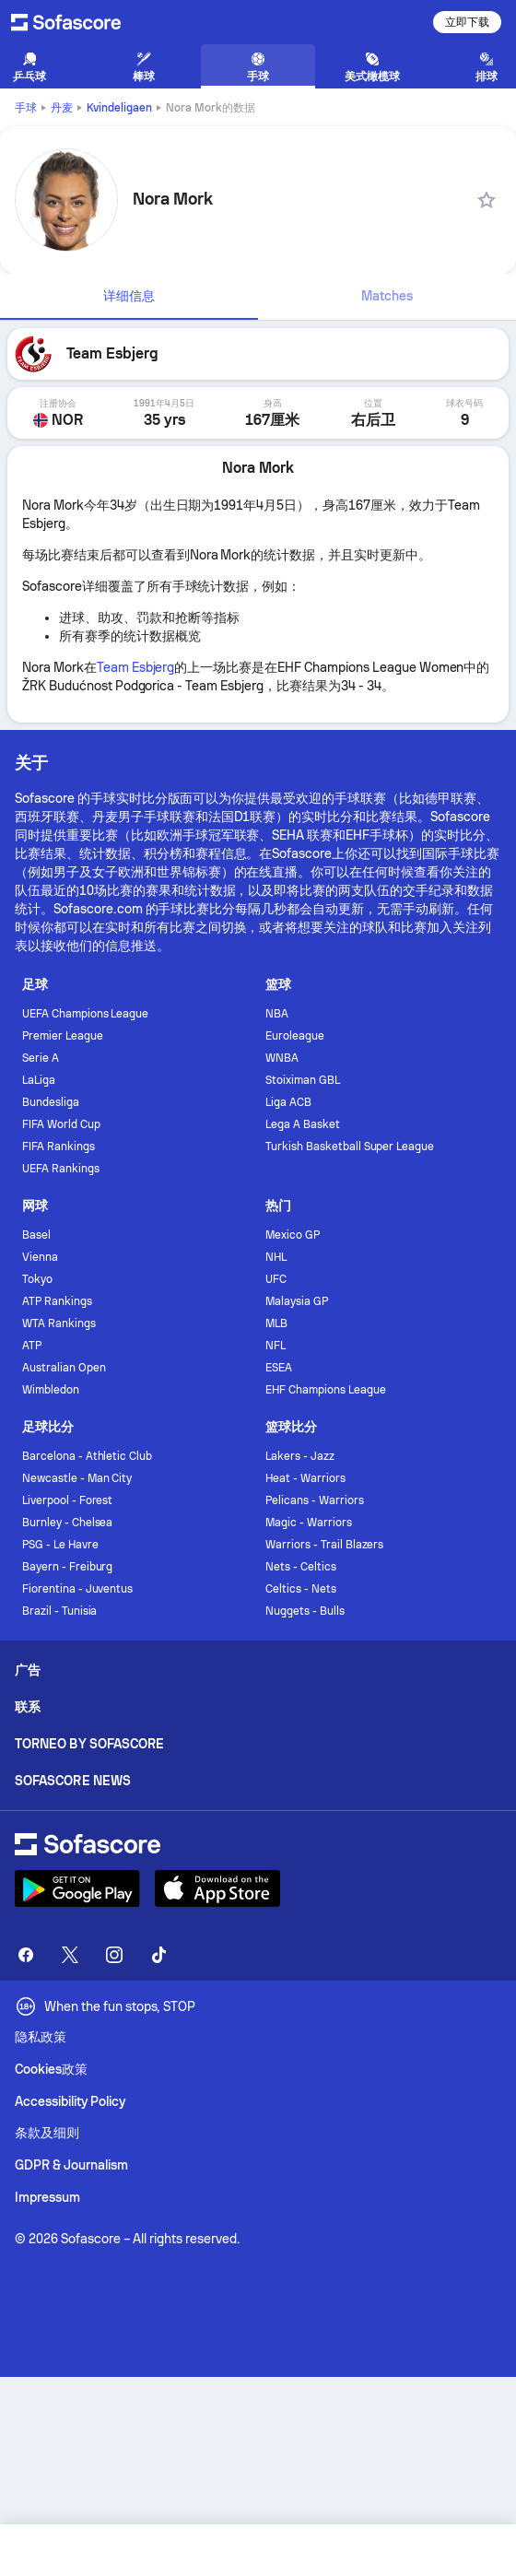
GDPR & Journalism (71, 2165)
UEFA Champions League (85, 1013)
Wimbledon (50, 1389)
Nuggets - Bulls (305, 1611)
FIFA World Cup (61, 1124)
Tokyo (37, 1279)
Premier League (62, 1035)
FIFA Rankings (58, 1146)
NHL (276, 1257)
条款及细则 (47, 2132)
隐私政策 (40, 2036)
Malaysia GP (296, 1301)
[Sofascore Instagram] (114, 1955)
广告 (28, 1670)
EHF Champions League (325, 1389)
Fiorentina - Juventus (78, 1588)
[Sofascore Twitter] (70, 1955)
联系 (28, 1707)
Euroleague (294, 1035)
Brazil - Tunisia (60, 1611)
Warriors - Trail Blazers (324, 1544)
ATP (31, 1345)
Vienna (40, 1257)
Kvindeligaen (119, 107)
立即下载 (467, 22)
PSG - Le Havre (60, 1544)
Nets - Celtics (300, 1566)
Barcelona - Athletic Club (87, 1456)
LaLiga (38, 1080)
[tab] (129, 297)
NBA (276, 1013)
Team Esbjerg (136, 667)
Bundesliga (50, 1102)
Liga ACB (288, 1102)
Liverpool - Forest (67, 1500)
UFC (276, 1279)
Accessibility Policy (70, 2101)
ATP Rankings (57, 1301)
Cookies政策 (51, 2069)
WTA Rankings (59, 1323)
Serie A (40, 1058)
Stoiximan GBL (302, 1080)
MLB (276, 1323)
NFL (275, 1345)
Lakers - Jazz (299, 1456)
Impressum (47, 2197)
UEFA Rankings (61, 1168)
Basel (36, 1235)
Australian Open (64, 1367)
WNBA (282, 1058)
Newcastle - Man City (77, 1478)
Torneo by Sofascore (89, 1743)
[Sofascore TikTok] (158, 1955)
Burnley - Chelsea (67, 1522)
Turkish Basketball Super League (349, 1146)
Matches (387, 295)
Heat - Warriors (305, 1478)
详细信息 (129, 295)
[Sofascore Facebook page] (26, 1955)
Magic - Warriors (308, 1522)
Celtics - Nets (300, 1588)
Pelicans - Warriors (314, 1500)
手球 (26, 107)
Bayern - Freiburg (67, 1566)
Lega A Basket (302, 1124)
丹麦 (62, 107)
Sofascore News (73, 1780)
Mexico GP (292, 1235)
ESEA (278, 1367)
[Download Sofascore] (77, 1888)
